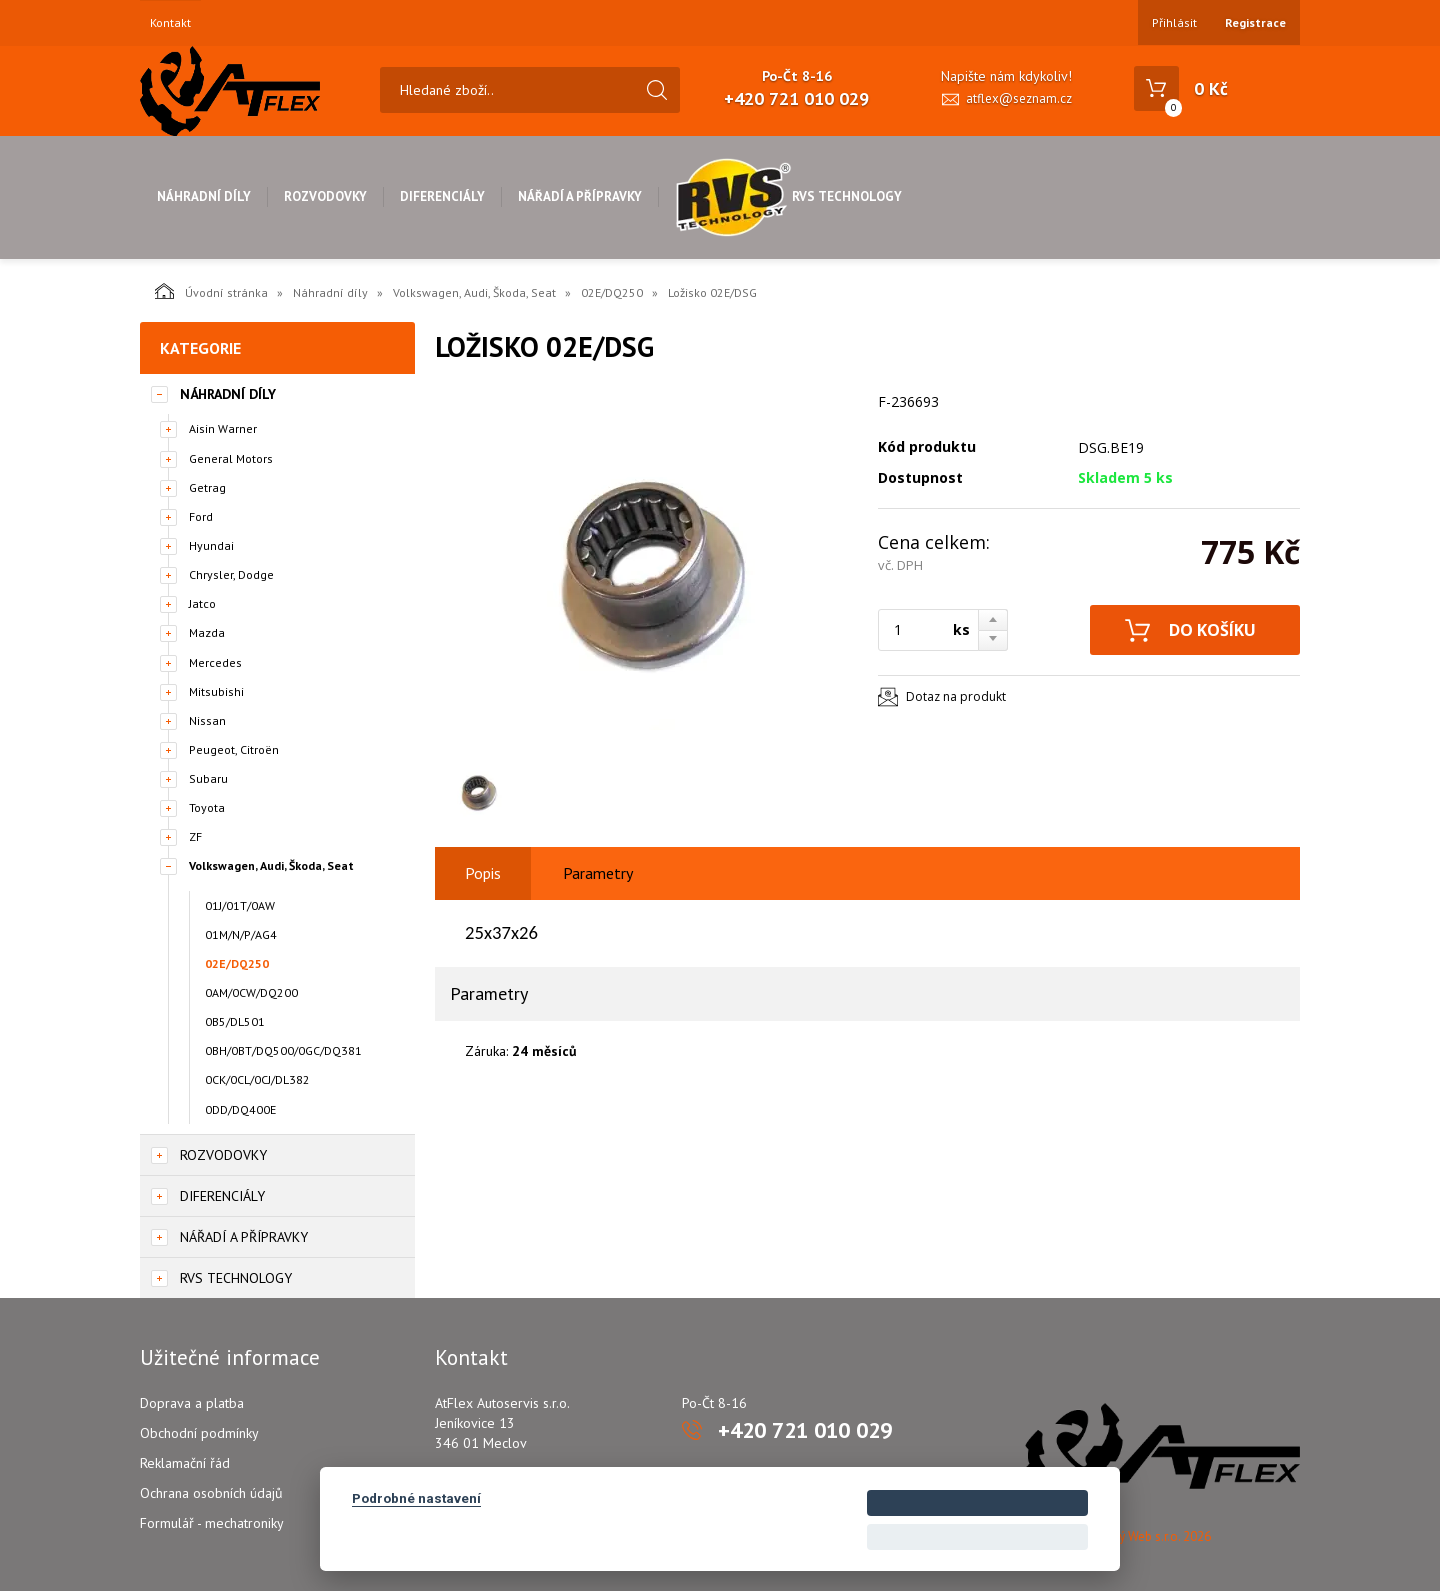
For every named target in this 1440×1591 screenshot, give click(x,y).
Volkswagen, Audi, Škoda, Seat (474, 292)
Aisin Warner (223, 428)
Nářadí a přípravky (580, 196)
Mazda (207, 632)
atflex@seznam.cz (1019, 98)
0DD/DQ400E (240, 1109)
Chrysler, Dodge (231, 574)
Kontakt (170, 23)
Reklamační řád (185, 1463)
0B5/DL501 (235, 1021)
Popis (483, 873)
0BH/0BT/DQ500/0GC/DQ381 (283, 1050)
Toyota (207, 807)
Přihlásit (1174, 22)
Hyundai (211, 545)
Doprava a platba (192, 1403)
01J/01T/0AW (240, 905)
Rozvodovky (325, 196)
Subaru (208, 778)
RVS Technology (788, 196)
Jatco (202, 603)
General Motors (231, 458)
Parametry (598, 873)
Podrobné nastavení (416, 1498)
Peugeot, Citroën (234, 749)
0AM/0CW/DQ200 (251, 992)
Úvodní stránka (211, 291)
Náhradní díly (204, 196)
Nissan (207, 720)
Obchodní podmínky (199, 1433)
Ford (201, 516)
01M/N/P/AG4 (241, 934)
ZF (195, 836)
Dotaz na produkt (956, 696)
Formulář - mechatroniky (212, 1523)
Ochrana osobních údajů (211, 1493)
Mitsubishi (216, 691)
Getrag (207, 487)
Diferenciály (442, 196)
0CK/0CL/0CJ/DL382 (257, 1079)
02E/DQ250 (612, 292)
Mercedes (215, 662)
